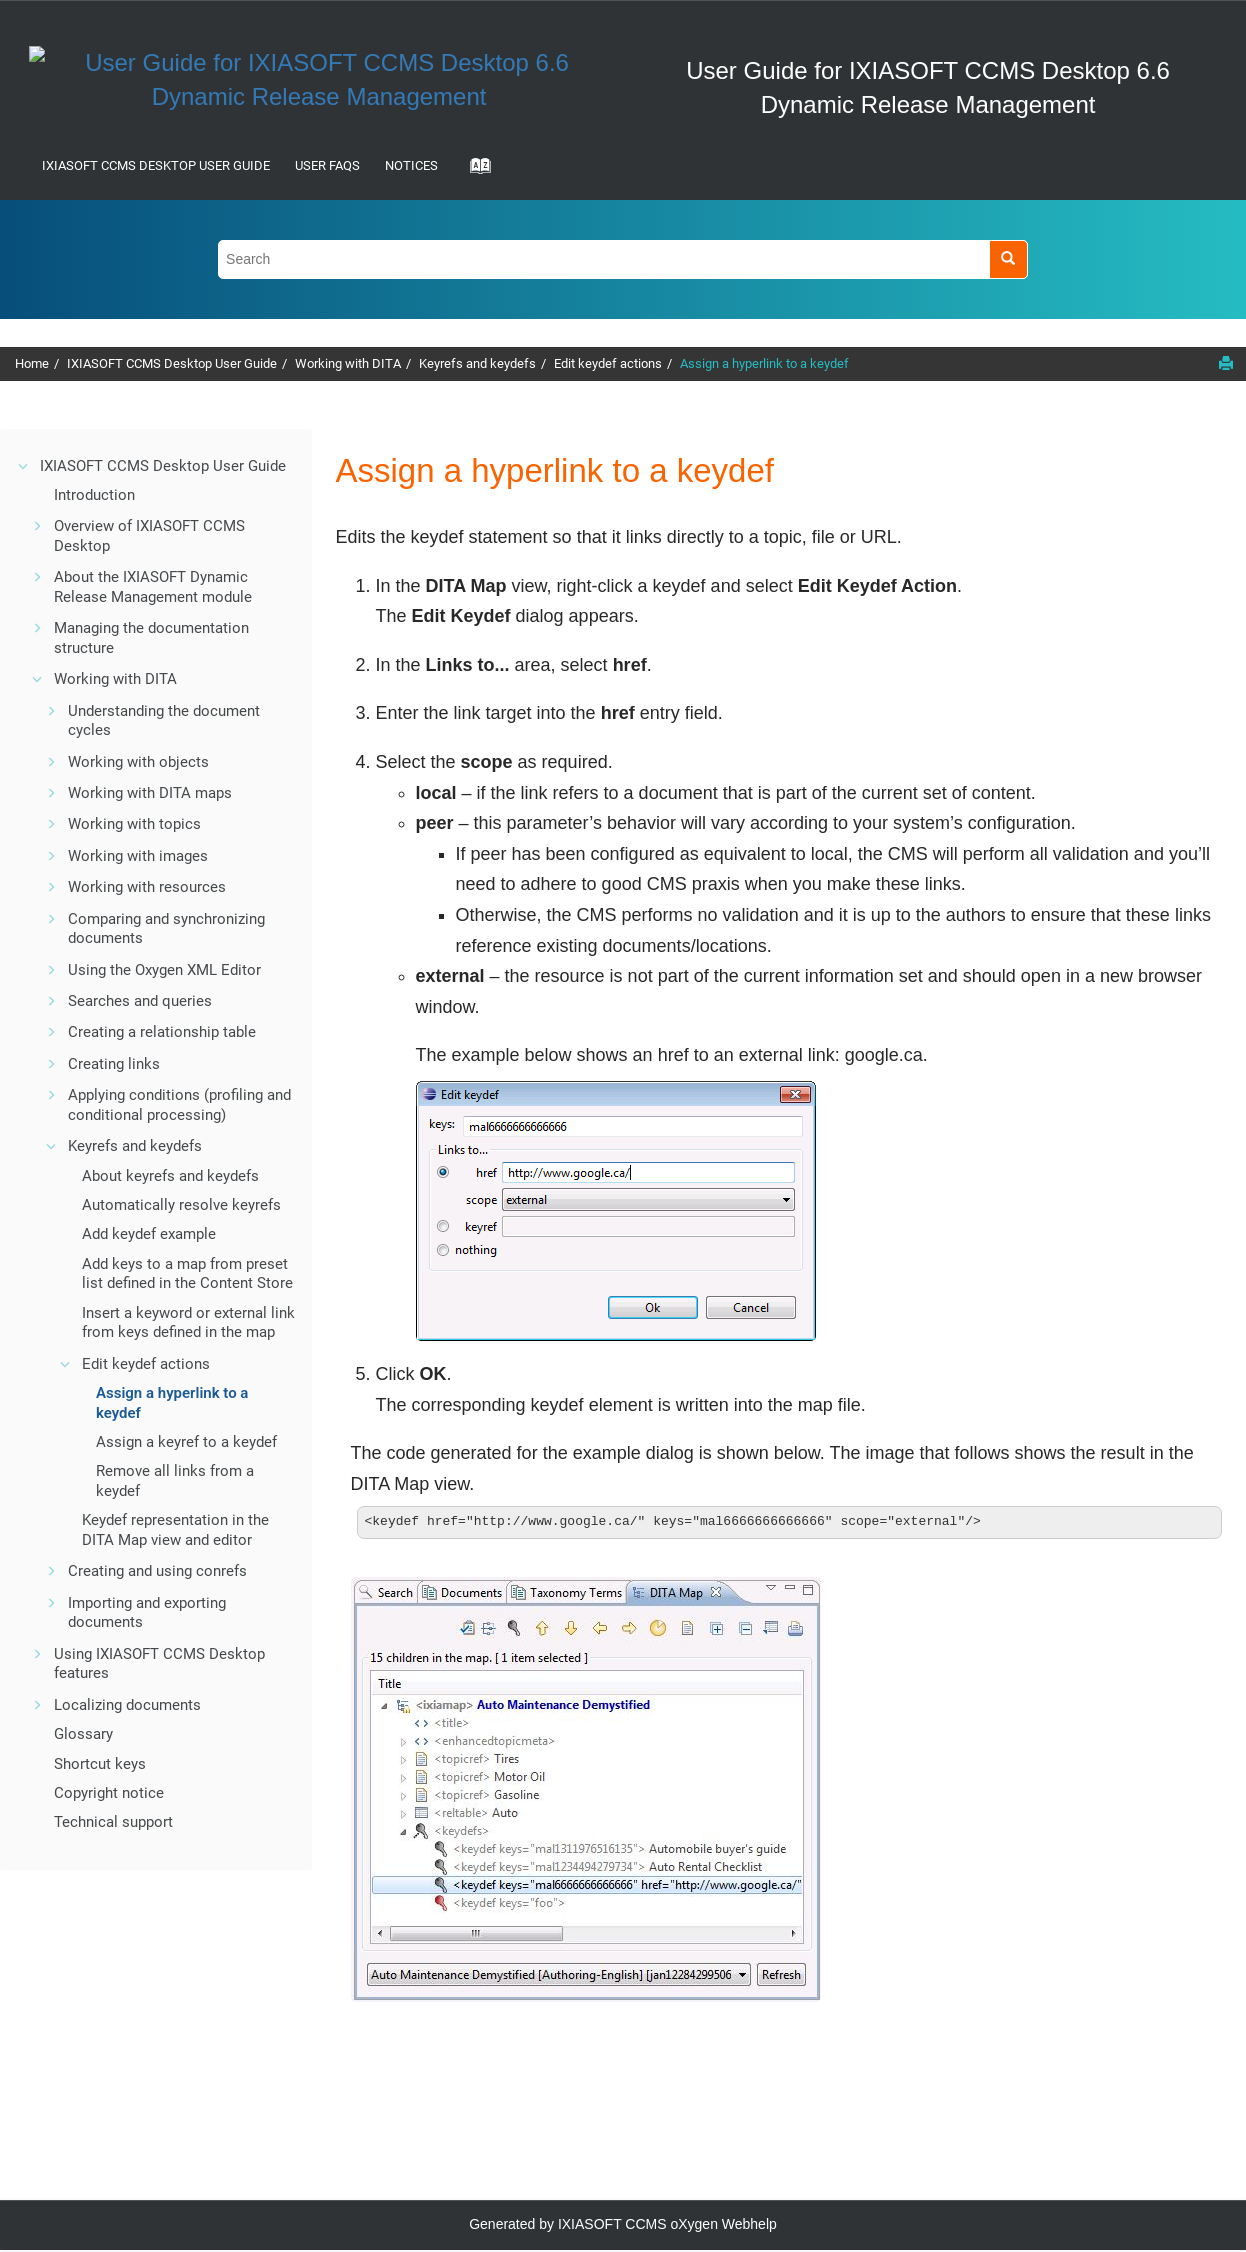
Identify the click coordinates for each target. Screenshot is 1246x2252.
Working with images (138, 856)
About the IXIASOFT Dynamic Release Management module (153, 587)
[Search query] (623, 259)
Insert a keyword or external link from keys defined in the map (188, 1323)
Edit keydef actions (608, 363)
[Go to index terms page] (474, 172)
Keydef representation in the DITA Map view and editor (175, 1530)
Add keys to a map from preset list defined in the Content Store (187, 1274)
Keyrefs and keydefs (477, 363)
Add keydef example (149, 1234)
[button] (24, 466)
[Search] (1008, 259)
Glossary (83, 1734)
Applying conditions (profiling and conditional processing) (179, 1105)
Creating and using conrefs (157, 1571)
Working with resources (147, 887)
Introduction (94, 495)
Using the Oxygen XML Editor (164, 970)
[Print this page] (1226, 363)
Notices (411, 165)
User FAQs (327, 165)
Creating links (114, 1064)
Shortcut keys (100, 1764)
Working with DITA (348, 363)
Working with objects (138, 762)
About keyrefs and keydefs (170, 1176)
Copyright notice (109, 1793)
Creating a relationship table (162, 1032)
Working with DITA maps (150, 793)
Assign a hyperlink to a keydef (764, 363)
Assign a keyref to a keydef (186, 1442)
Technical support (113, 1822)
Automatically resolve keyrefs (181, 1205)
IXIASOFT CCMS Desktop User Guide (156, 165)
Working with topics (134, 824)
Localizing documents (127, 1705)
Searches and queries (140, 1001)
